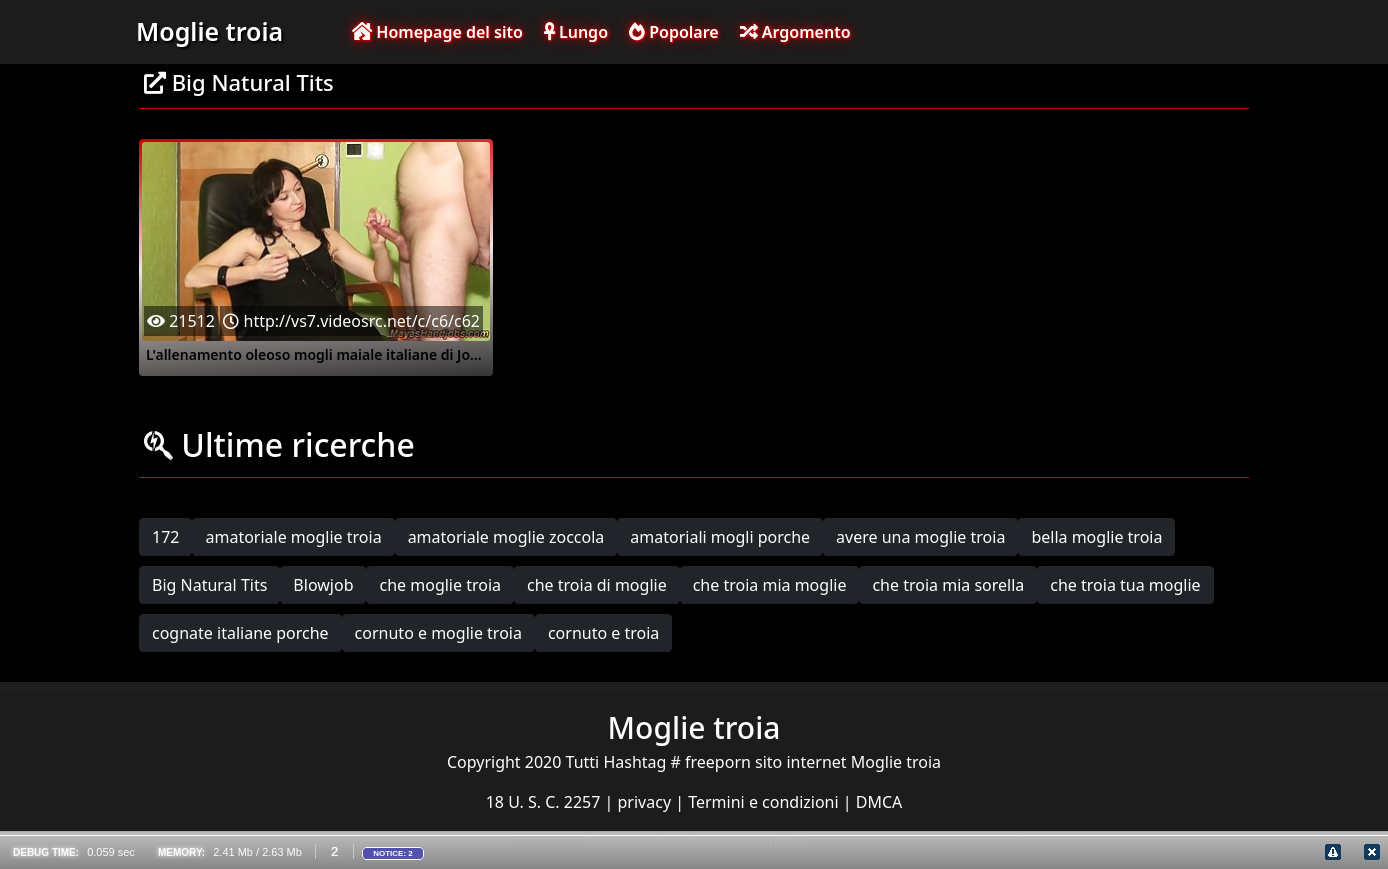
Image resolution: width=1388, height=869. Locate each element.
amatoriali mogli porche (720, 537)
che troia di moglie (597, 585)
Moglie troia (209, 31)
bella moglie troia (1096, 537)
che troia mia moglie (770, 585)
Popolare (674, 32)
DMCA (879, 802)
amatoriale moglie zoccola (506, 537)
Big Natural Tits (209, 585)
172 (165, 537)
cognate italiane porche (240, 633)
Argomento (795, 32)
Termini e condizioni (765, 802)
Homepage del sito (437, 32)
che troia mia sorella (948, 585)
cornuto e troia (603, 633)
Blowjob (323, 585)
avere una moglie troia (920, 537)
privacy (647, 802)
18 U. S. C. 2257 (545, 802)
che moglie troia (440, 585)
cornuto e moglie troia (438, 633)
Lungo (576, 32)
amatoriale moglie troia (293, 537)
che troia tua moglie (1125, 585)
